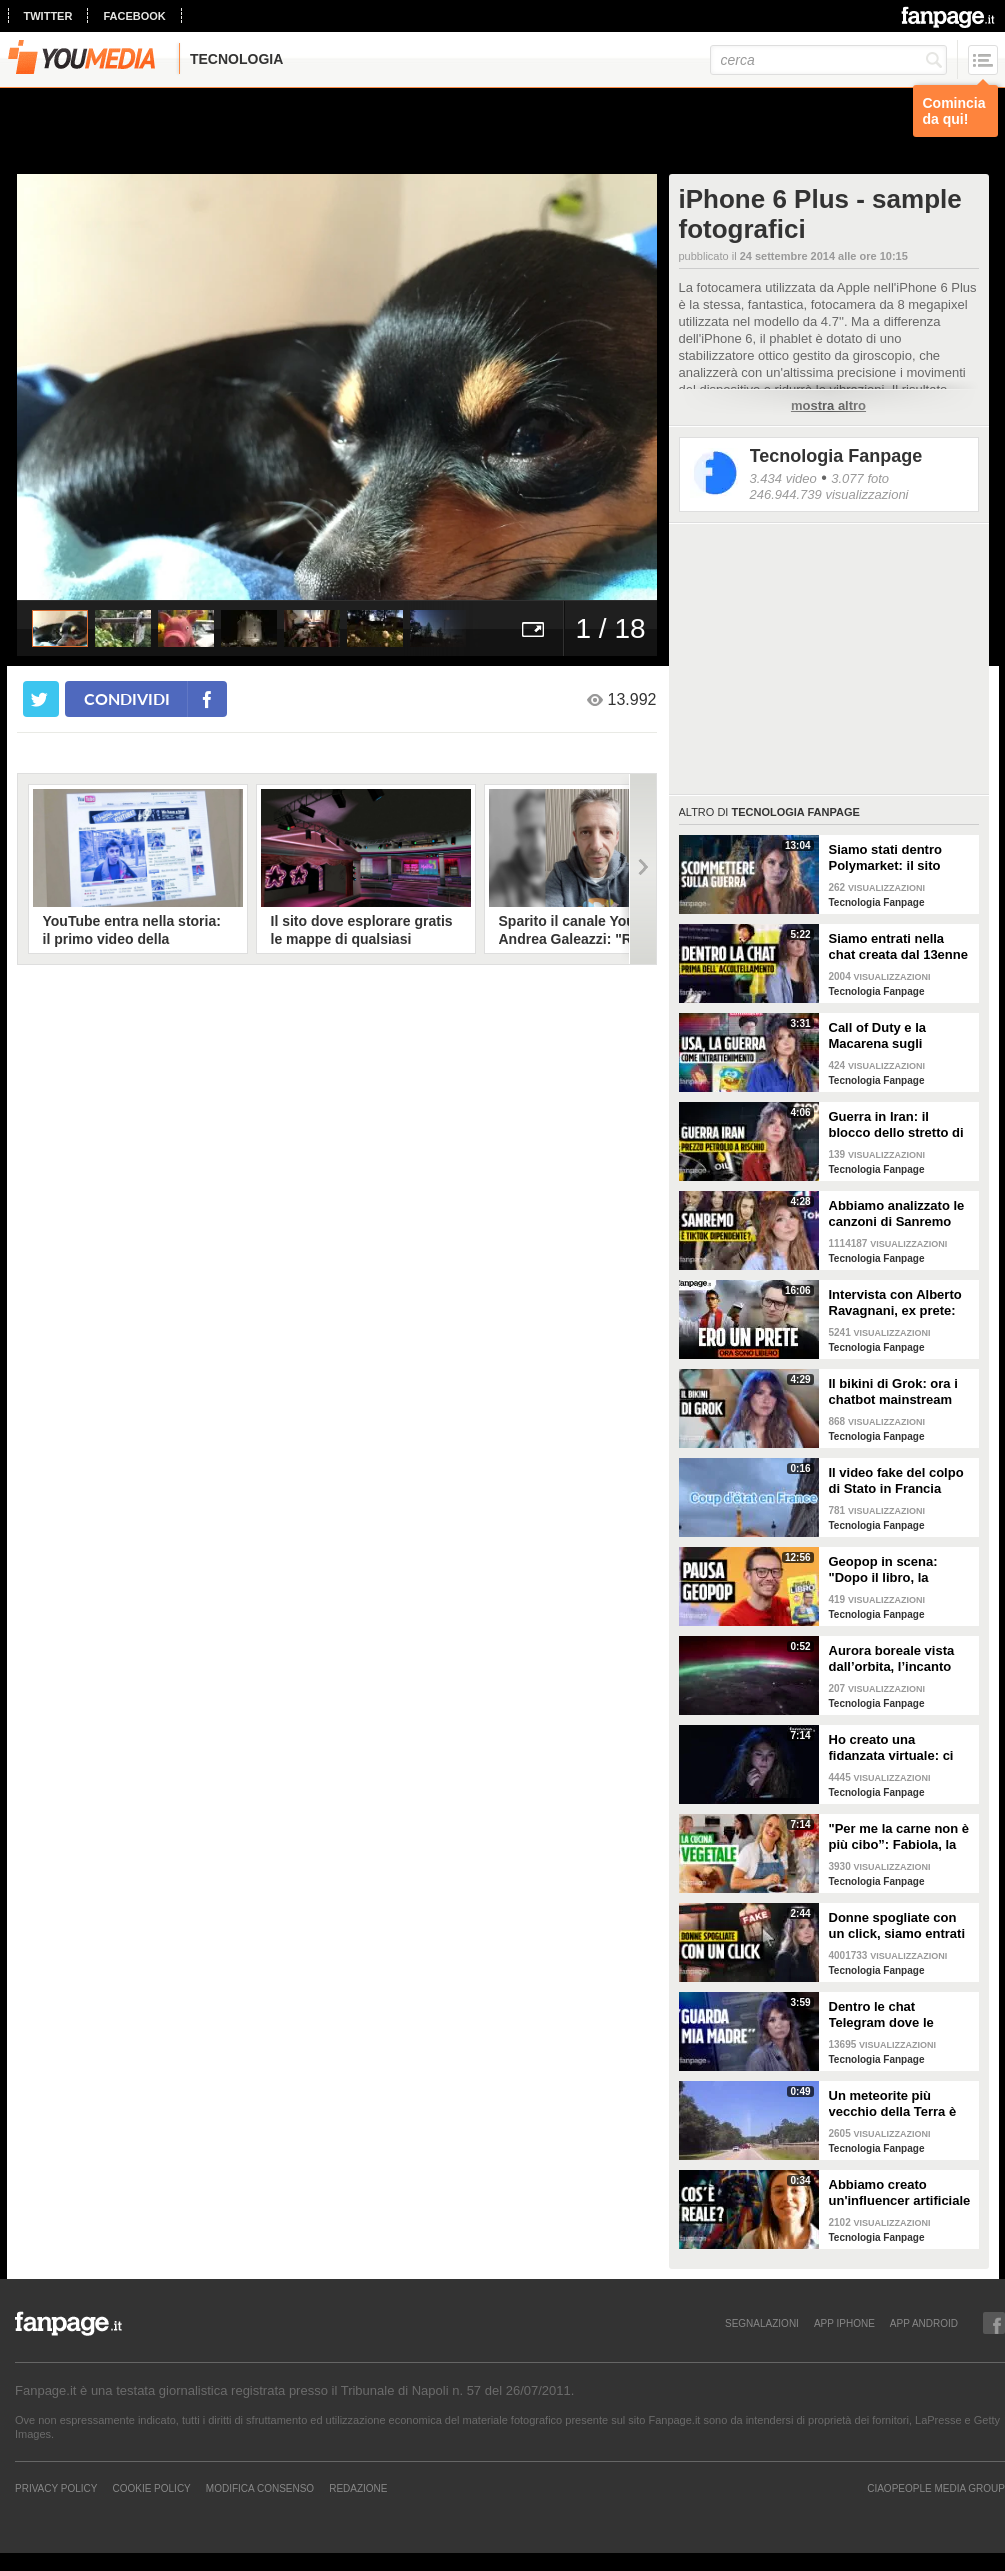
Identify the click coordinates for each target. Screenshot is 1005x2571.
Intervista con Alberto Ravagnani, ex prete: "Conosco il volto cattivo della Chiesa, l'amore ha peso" (895, 1303)
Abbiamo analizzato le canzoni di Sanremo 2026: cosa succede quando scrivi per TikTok (897, 1214)
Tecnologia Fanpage (836, 456)
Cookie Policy (151, 2488)
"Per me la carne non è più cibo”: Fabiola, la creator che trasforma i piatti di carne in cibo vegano (899, 1837)
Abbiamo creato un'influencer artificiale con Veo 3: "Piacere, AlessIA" (900, 2193)
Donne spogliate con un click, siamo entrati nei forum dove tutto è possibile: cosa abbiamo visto (897, 1926)
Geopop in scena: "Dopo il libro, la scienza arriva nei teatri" (883, 1570)
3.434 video (783, 478)
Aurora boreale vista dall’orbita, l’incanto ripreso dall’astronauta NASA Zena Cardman (899, 1659)
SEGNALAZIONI (762, 2323)
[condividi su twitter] (41, 699)
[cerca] (828, 60)
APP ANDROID (924, 2323)
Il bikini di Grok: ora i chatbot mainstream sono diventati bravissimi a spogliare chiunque (897, 1392)
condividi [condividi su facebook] (127, 698)
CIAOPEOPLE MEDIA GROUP (936, 2488)
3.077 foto (860, 478)
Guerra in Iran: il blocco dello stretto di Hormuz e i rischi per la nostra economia (900, 1125)
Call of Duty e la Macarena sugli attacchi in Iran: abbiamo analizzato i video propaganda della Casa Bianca (892, 1036)
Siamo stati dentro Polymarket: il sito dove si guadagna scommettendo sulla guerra (892, 858)
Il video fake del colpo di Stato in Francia (896, 1480)
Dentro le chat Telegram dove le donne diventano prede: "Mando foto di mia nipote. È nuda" (896, 2015)
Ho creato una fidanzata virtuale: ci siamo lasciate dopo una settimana (891, 1748)
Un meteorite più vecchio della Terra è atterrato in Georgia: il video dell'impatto (897, 2104)
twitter (48, 16)
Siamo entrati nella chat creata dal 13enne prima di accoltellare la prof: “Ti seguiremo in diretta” (899, 947)
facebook (134, 16)
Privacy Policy (56, 2488)
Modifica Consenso (260, 2488)
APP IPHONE (844, 2323)
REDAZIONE (358, 2488)
